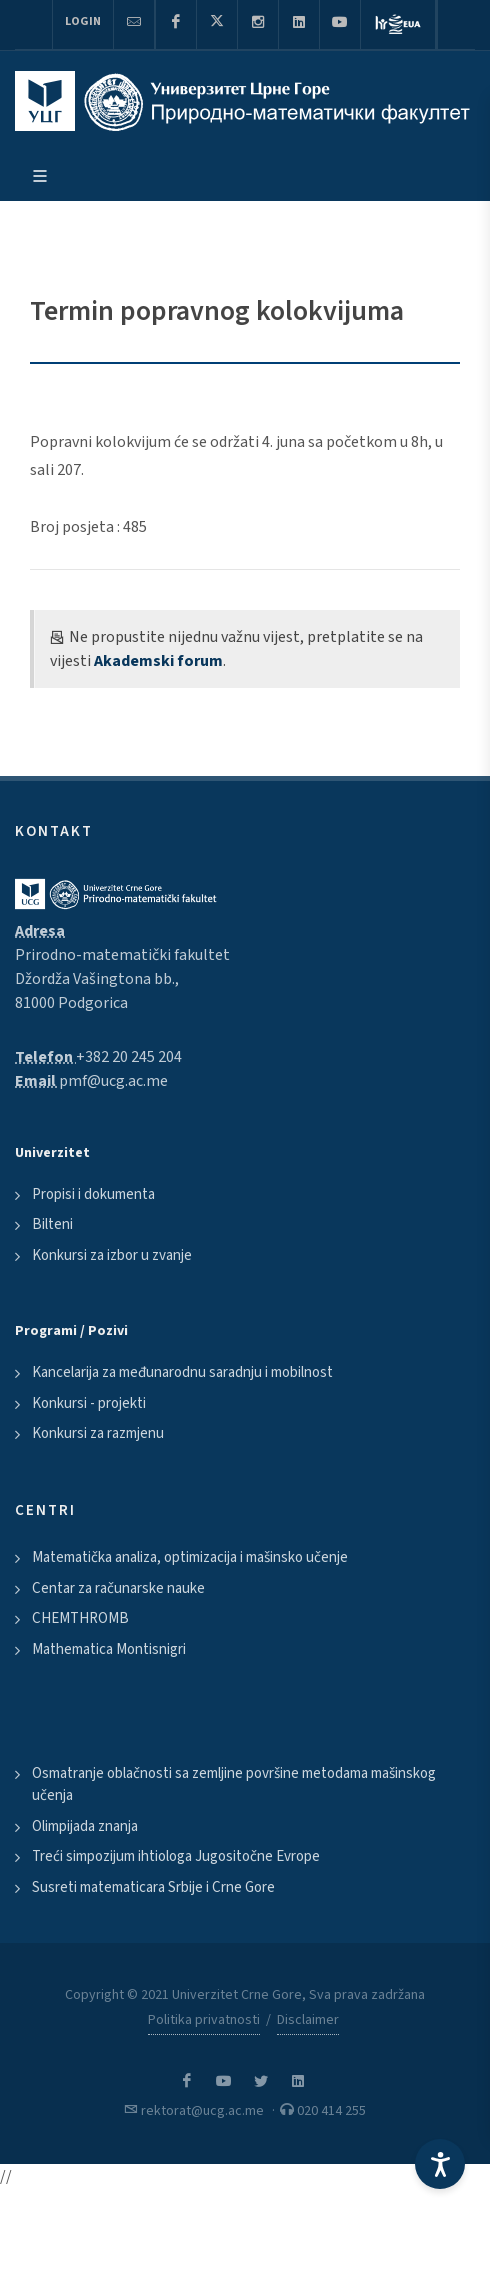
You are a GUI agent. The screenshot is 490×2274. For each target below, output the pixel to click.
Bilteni (52, 1224)
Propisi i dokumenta (93, 1194)
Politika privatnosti (204, 2020)
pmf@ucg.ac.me (113, 1081)
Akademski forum (158, 661)
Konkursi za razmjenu (98, 1433)
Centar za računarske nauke (118, 1588)
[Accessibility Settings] (440, 2164)
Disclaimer (308, 2020)
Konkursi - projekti (89, 1403)
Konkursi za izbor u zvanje (112, 1255)
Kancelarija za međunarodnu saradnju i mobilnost (182, 1372)
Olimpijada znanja (85, 1826)
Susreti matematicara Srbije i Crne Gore (153, 1887)
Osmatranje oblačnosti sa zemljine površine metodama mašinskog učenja (234, 1785)
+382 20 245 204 (129, 1057)
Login (83, 21)
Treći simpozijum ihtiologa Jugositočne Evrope (176, 1856)
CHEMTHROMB (80, 1618)
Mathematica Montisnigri (109, 1649)
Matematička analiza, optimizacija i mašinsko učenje (190, 1557)
